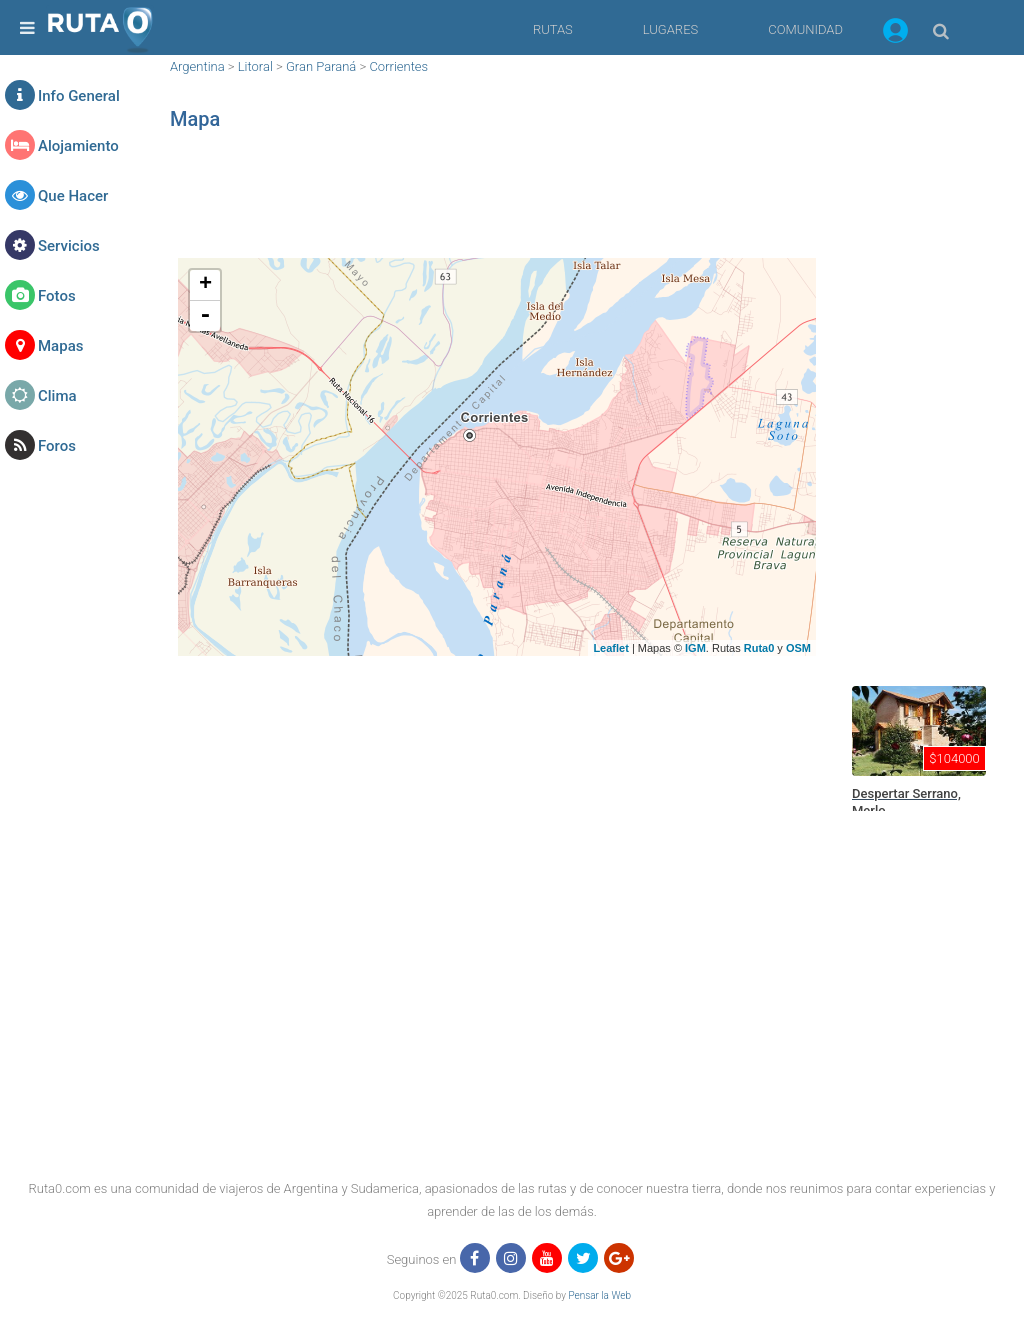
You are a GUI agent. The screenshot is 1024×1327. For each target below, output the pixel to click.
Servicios (69, 246)
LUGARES (670, 29)
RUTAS (553, 29)
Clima (57, 396)
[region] (497, 205)
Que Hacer (73, 196)
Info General (79, 96)
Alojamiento (78, 146)
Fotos (57, 296)
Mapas (60, 346)
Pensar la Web (599, 1295)
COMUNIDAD (805, 29)
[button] (895, 34)
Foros (57, 446)
